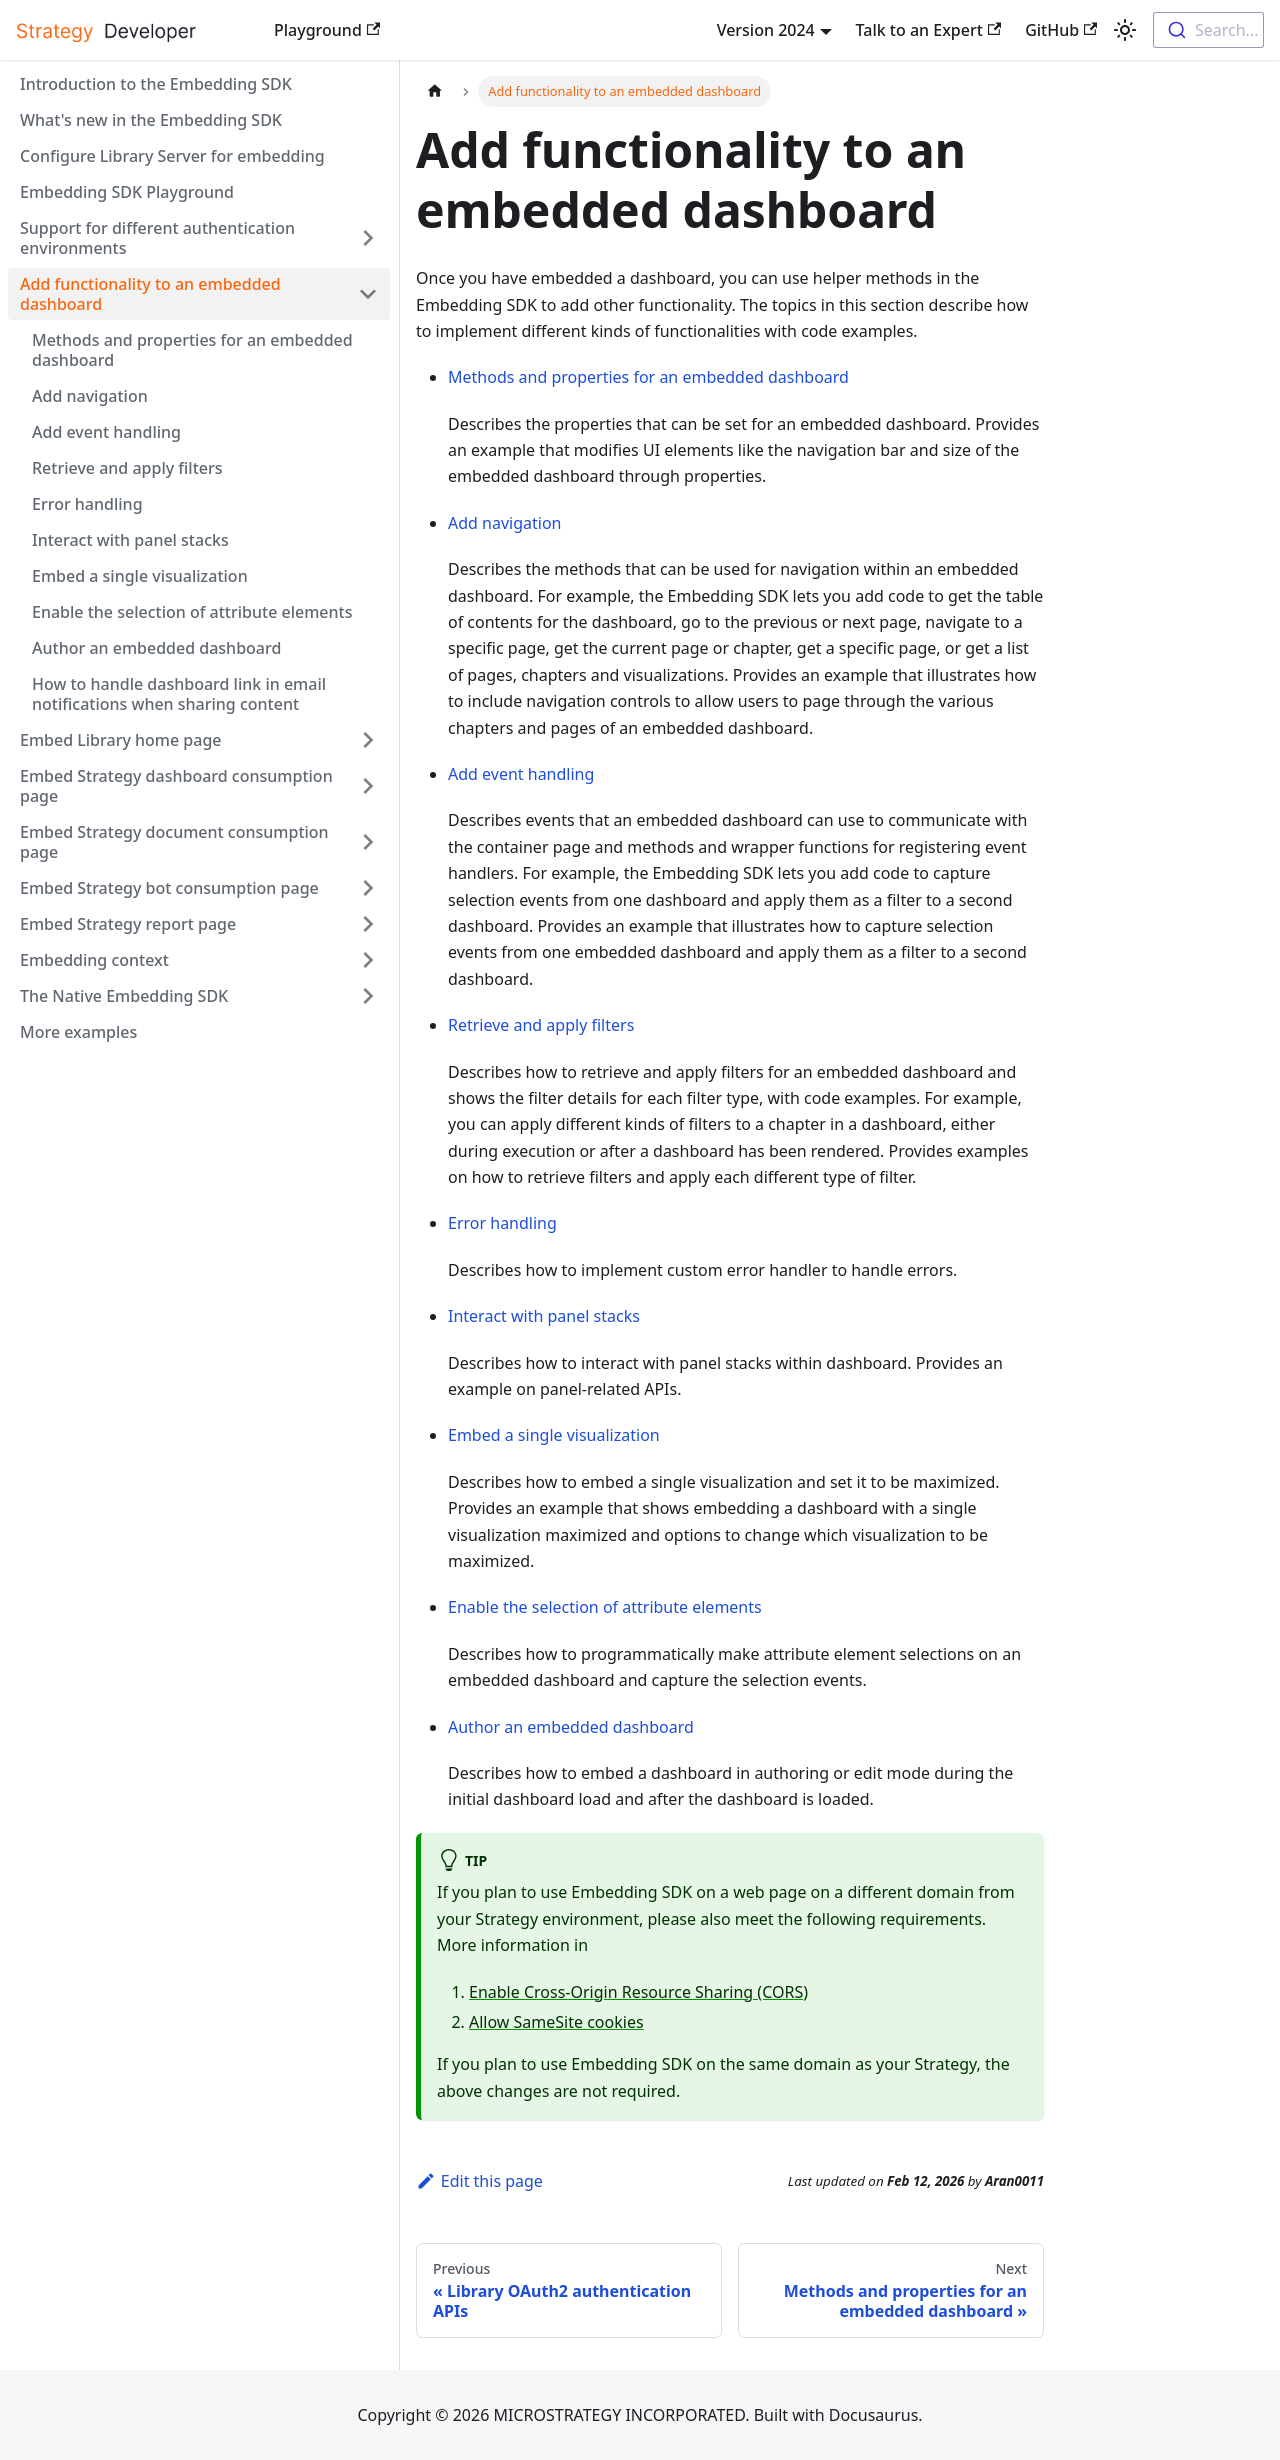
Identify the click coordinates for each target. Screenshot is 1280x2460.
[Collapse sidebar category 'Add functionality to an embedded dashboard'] (368, 294)
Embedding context (94, 960)
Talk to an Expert (929, 30)
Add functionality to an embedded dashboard (150, 294)
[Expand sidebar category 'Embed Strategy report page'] (368, 924)
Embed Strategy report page (128, 924)
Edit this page (479, 2181)
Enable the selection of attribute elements (192, 612)
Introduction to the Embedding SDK (156, 84)
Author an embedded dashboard (156, 648)
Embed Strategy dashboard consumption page (176, 786)
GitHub (1061, 30)
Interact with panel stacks (130, 540)
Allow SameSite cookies (556, 2022)
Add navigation (90, 396)
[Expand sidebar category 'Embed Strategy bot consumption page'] (368, 888)
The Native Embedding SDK (124, 996)
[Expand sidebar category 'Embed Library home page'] (368, 740)
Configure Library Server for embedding (172, 156)
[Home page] (435, 91)
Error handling (87, 504)
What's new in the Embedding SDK (151, 120)
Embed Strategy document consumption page (174, 842)
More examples (78, 1032)
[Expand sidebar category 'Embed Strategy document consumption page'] (368, 842)
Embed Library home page (121, 740)
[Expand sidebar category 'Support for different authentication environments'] (368, 238)
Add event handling (106, 432)
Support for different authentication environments (157, 238)
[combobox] (1208, 30)
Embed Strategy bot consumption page (169, 888)
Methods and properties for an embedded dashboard (192, 350)
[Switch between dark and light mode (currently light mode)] (1125, 30)
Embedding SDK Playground (127, 192)
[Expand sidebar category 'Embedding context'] (368, 960)
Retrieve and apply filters (127, 468)
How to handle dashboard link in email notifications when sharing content (179, 694)
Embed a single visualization (140, 576)
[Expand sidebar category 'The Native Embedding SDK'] (368, 996)
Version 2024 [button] (766, 30)
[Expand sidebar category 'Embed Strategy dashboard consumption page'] (368, 786)
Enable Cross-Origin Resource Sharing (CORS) (638, 1992)
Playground (327, 30)
